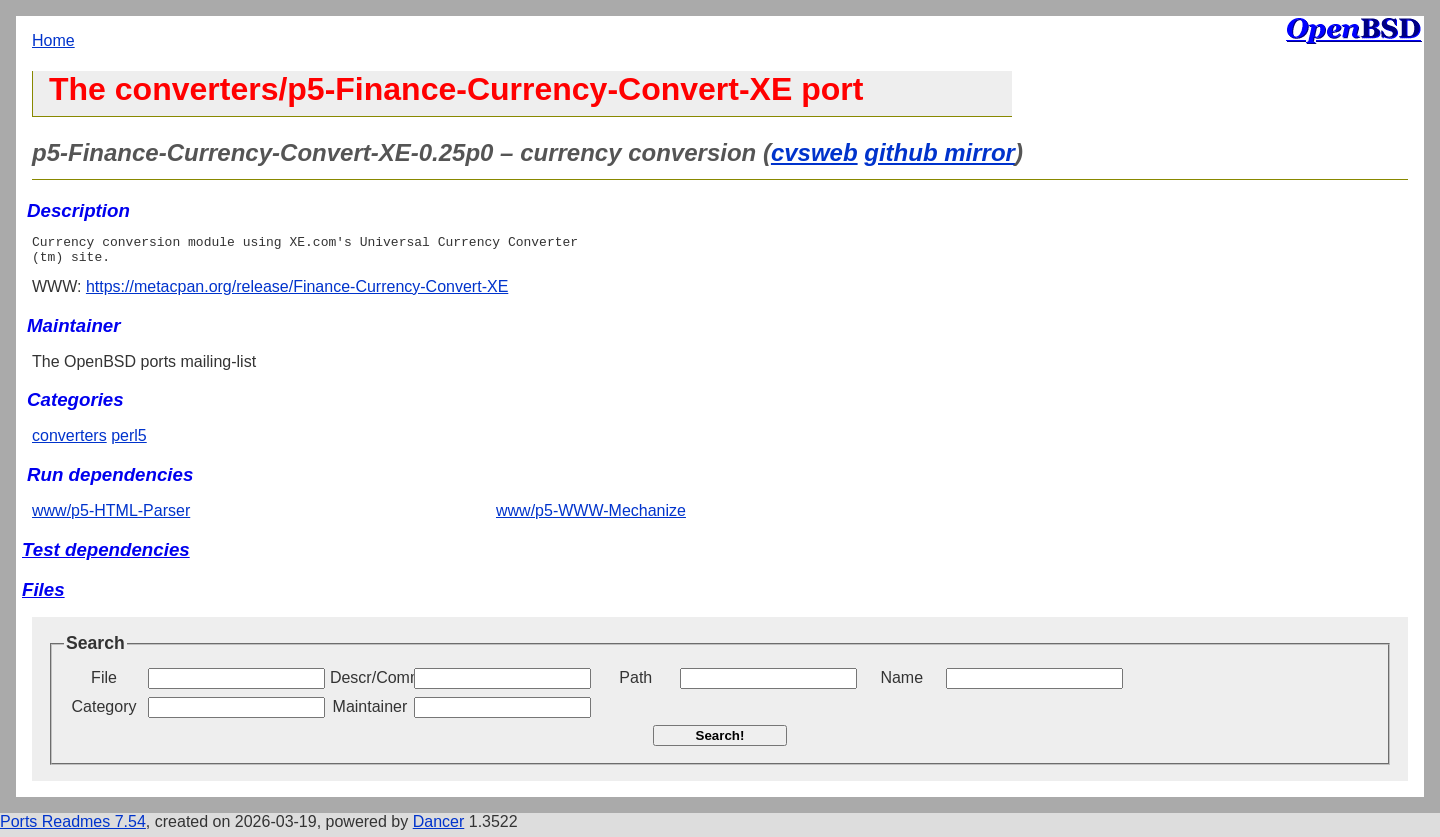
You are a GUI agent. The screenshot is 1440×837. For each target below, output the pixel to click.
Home (53, 40)
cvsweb (814, 152)
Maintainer (370, 712)
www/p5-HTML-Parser (111, 516)
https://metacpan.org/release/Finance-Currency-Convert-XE (297, 292)
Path (635, 683)
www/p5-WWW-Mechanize (591, 516)
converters (69, 441)
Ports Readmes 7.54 (73, 827)
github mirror (939, 152)
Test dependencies (106, 555)
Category (104, 712)
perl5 (129, 441)
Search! (720, 741)
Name (901, 683)
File (104, 683)
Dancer (439, 827)
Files (43, 595)
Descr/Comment (370, 683)
